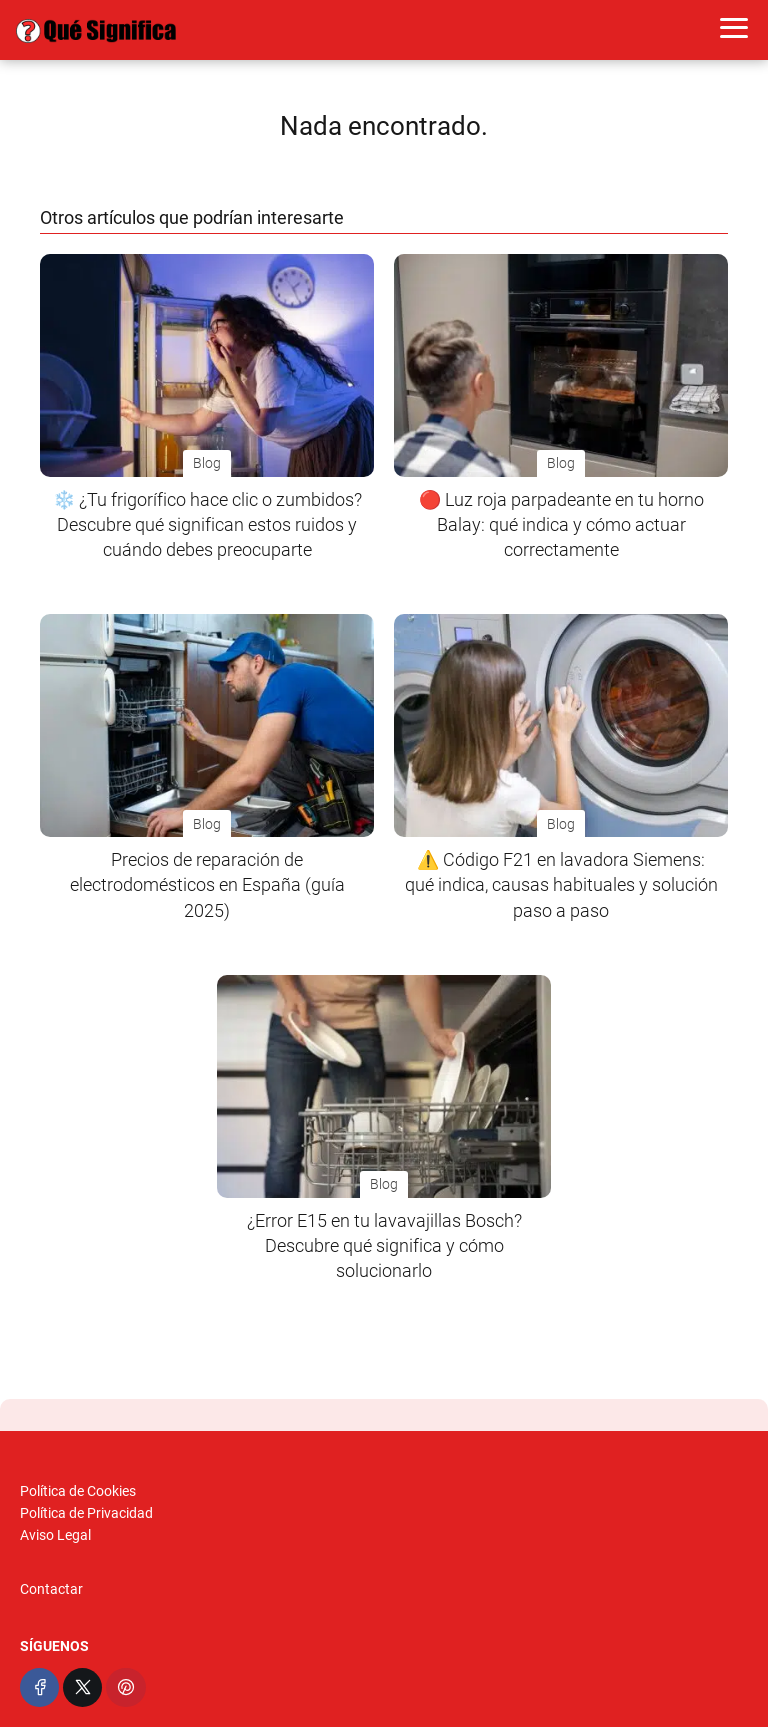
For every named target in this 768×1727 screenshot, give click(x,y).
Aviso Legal (55, 1535)
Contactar (51, 1589)
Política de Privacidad (86, 1513)
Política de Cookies (78, 1491)
